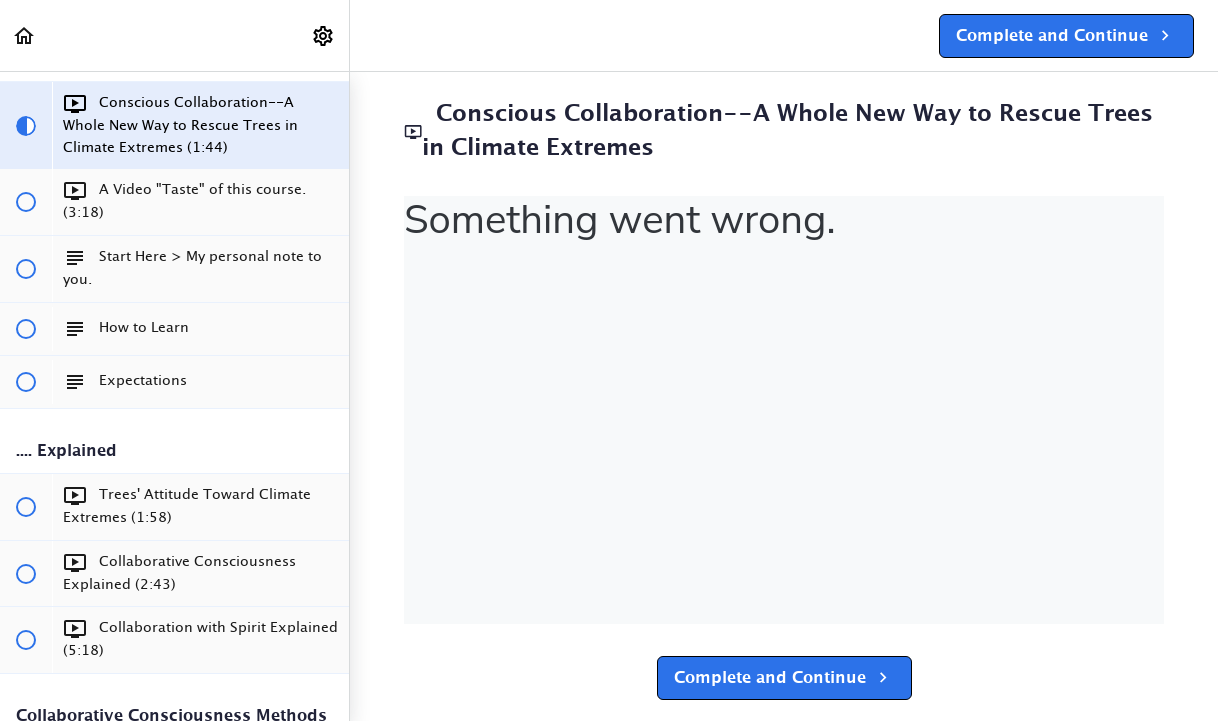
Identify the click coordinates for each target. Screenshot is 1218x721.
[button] (25, 35)
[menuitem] (324, 35)
